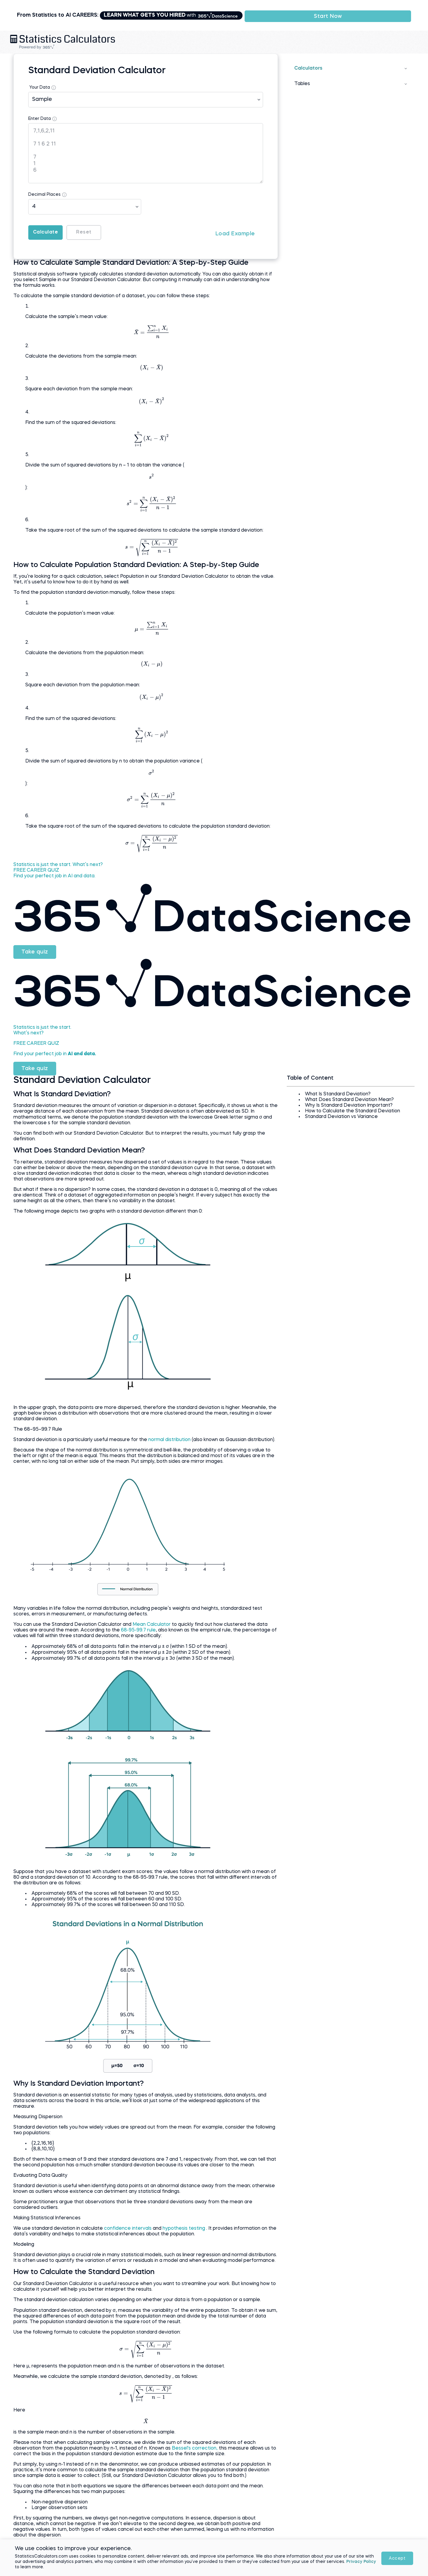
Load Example (226, 221)
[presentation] (160, 327)
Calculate (77, 221)
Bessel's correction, (241, 2488)
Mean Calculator (179, 1636)
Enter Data (66, 108)
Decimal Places (71, 184)
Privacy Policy (142, 2568)
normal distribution (196, 1440)
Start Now (366, 10)
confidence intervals (155, 2251)
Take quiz (61, 957)
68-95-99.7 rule (210, 1642)
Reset (128, 221)
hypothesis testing (211, 2251)
